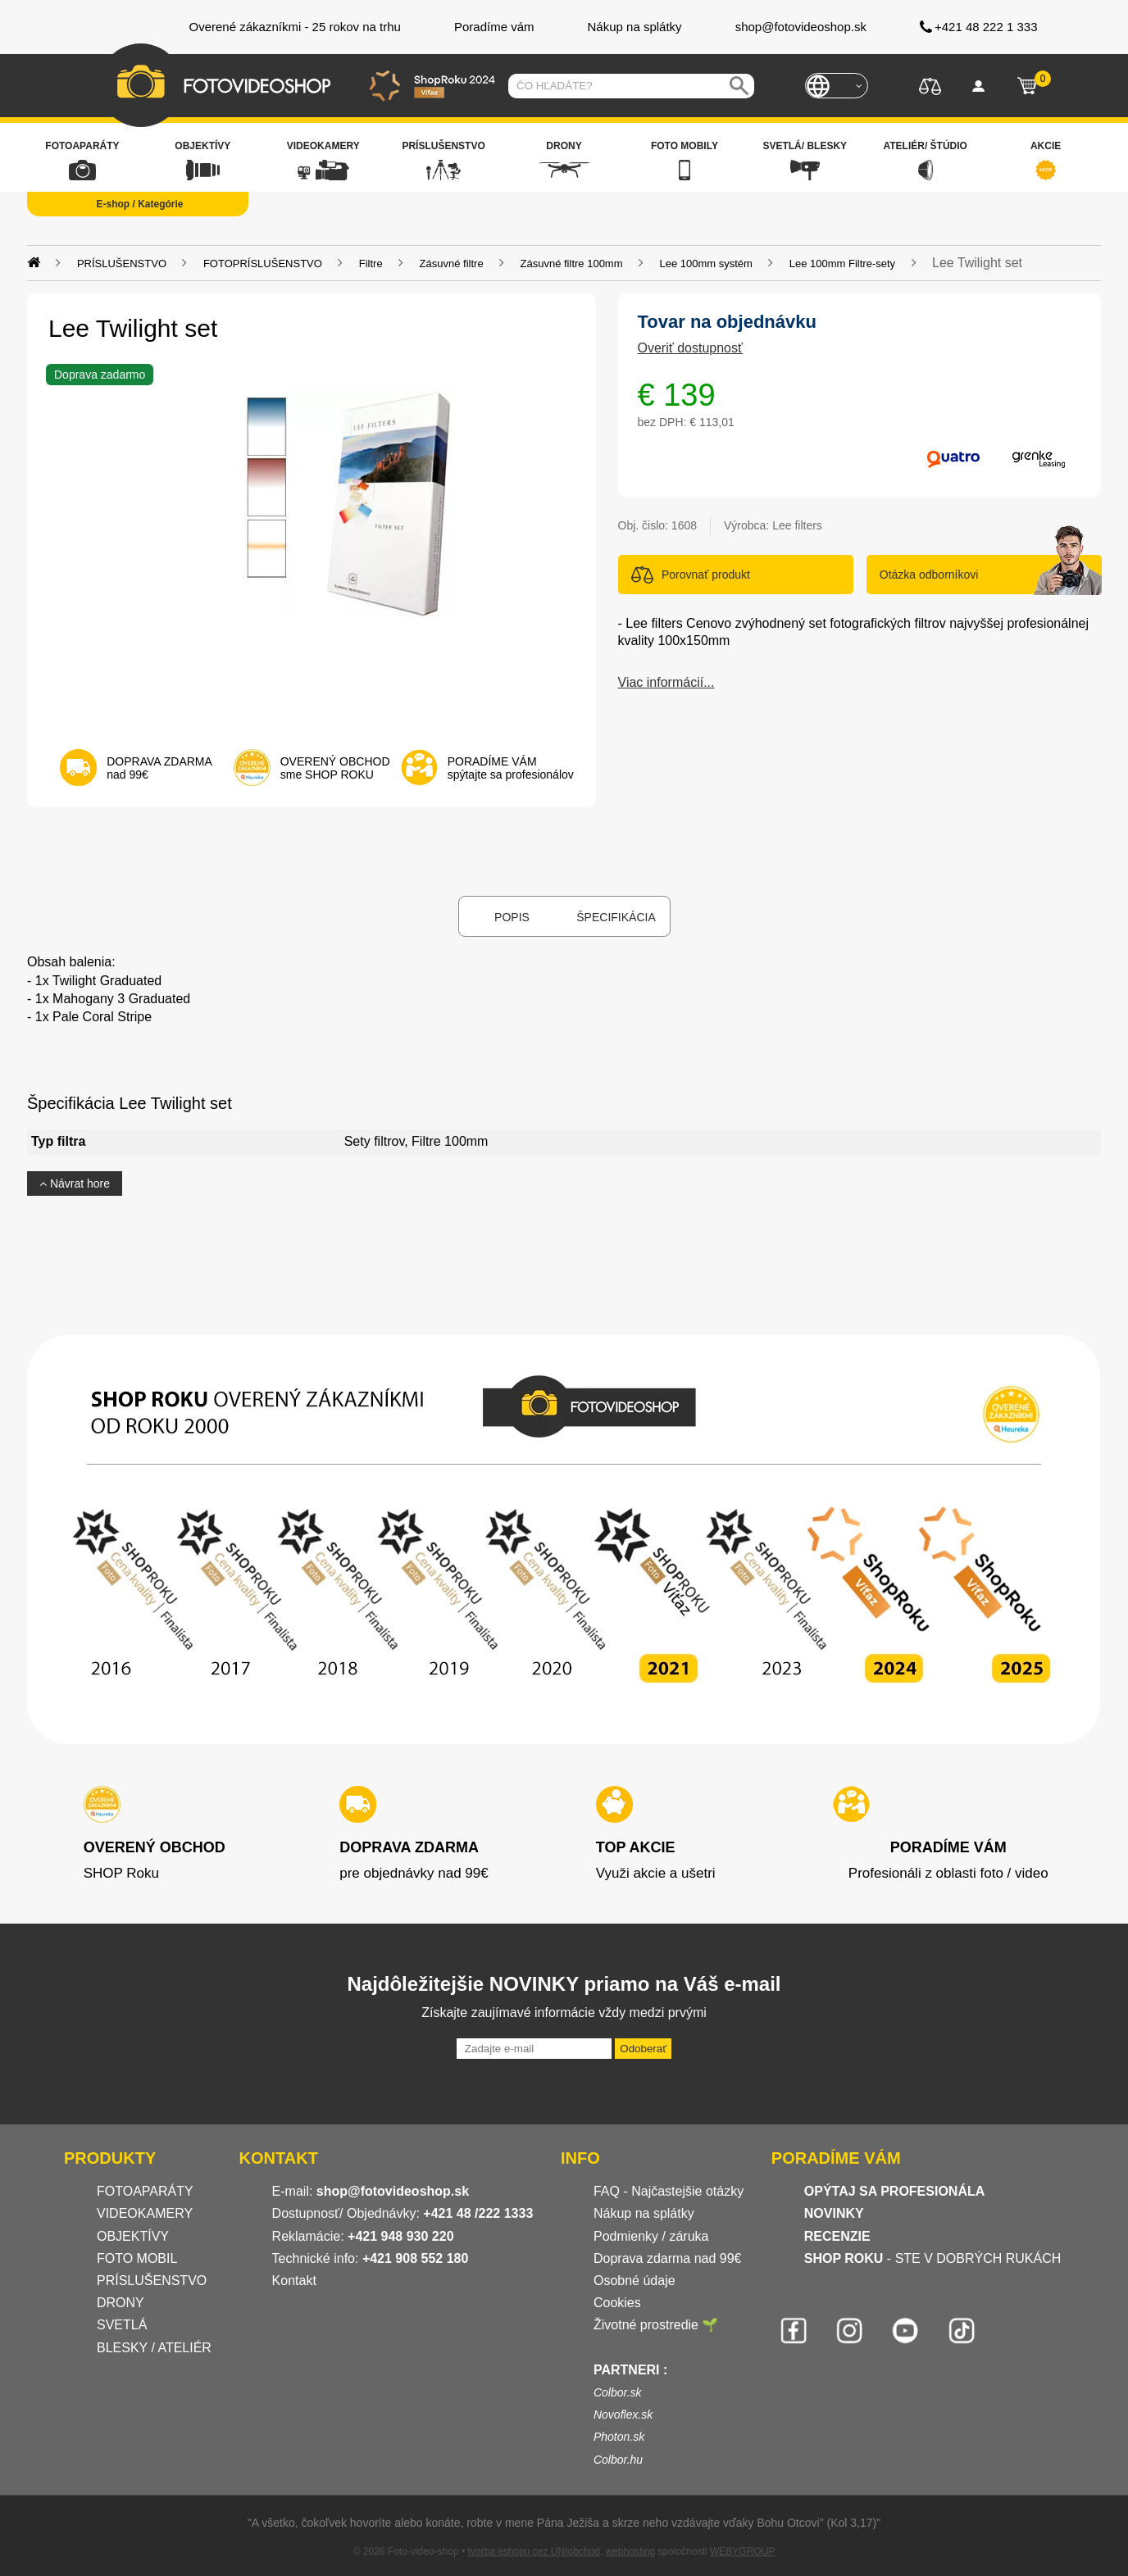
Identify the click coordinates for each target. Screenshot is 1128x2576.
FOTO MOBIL (137, 2258)
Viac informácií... (666, 682)
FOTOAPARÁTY (145, 2191)
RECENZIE (837, 2236)
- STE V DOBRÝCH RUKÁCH (933, 2258)
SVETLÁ (124, 2325)
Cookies (617, 2303)
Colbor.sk (618, 2392)
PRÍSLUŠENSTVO (152, 2281)
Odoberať (643, 2048)
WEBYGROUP (742, 2551)
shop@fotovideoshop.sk (392, 2191)
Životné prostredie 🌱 (656, 2325)
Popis (512, 917)
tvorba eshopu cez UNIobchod (533, 2551)
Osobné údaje (634, 2281)
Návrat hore (74, 1183)
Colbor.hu (618, 2459)
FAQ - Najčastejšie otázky (669, 2191)
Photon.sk (619, 2436)
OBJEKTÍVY (133, 2236)
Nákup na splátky (644, 2213)
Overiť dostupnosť (691, 348)
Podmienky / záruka (651, 2236)
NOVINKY (834, 2213)
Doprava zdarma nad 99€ (668, 2258)
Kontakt (294, 2281)
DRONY (120, 2303)
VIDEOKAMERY (145, 2213)
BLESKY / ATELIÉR (154, 2348)
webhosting (631, 2551)
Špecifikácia (615, 917)
